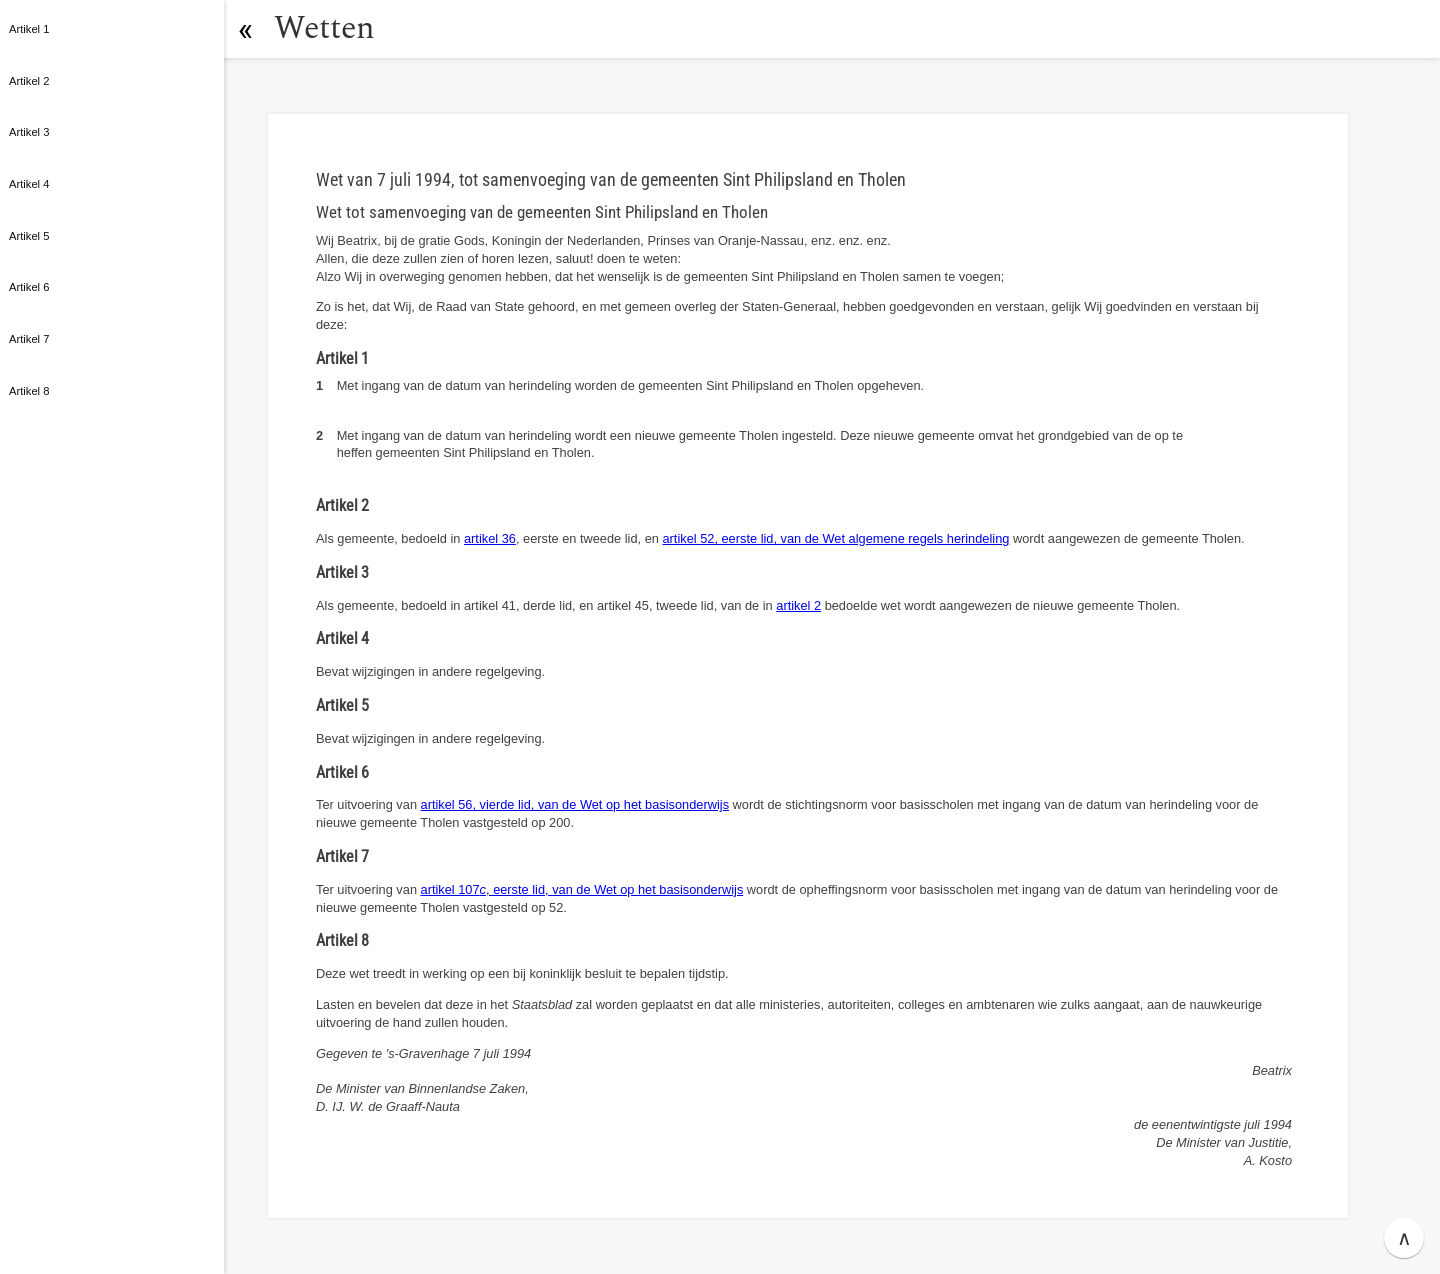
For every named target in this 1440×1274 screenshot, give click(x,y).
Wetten (324, 28)
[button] (245, 29)
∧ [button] (1404, 1238)
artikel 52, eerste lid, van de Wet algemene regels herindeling (835, 538)
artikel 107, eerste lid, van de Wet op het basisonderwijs (582, 889)
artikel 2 (798, 605)
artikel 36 (490, 538)
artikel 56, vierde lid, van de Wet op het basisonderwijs (575, 804)
